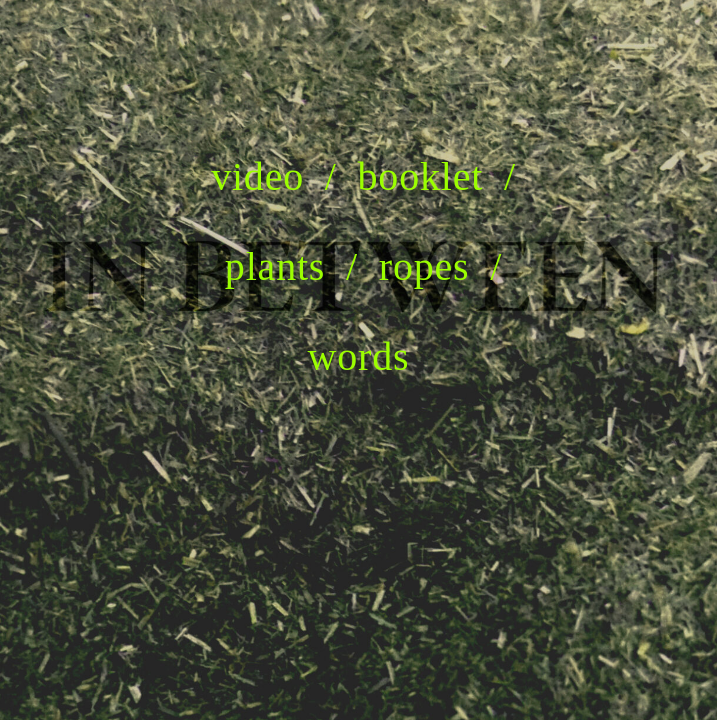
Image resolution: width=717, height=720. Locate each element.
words (359, 355)
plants (275, 266)
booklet (421, 176)
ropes (424, 266)
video (257, 176)
